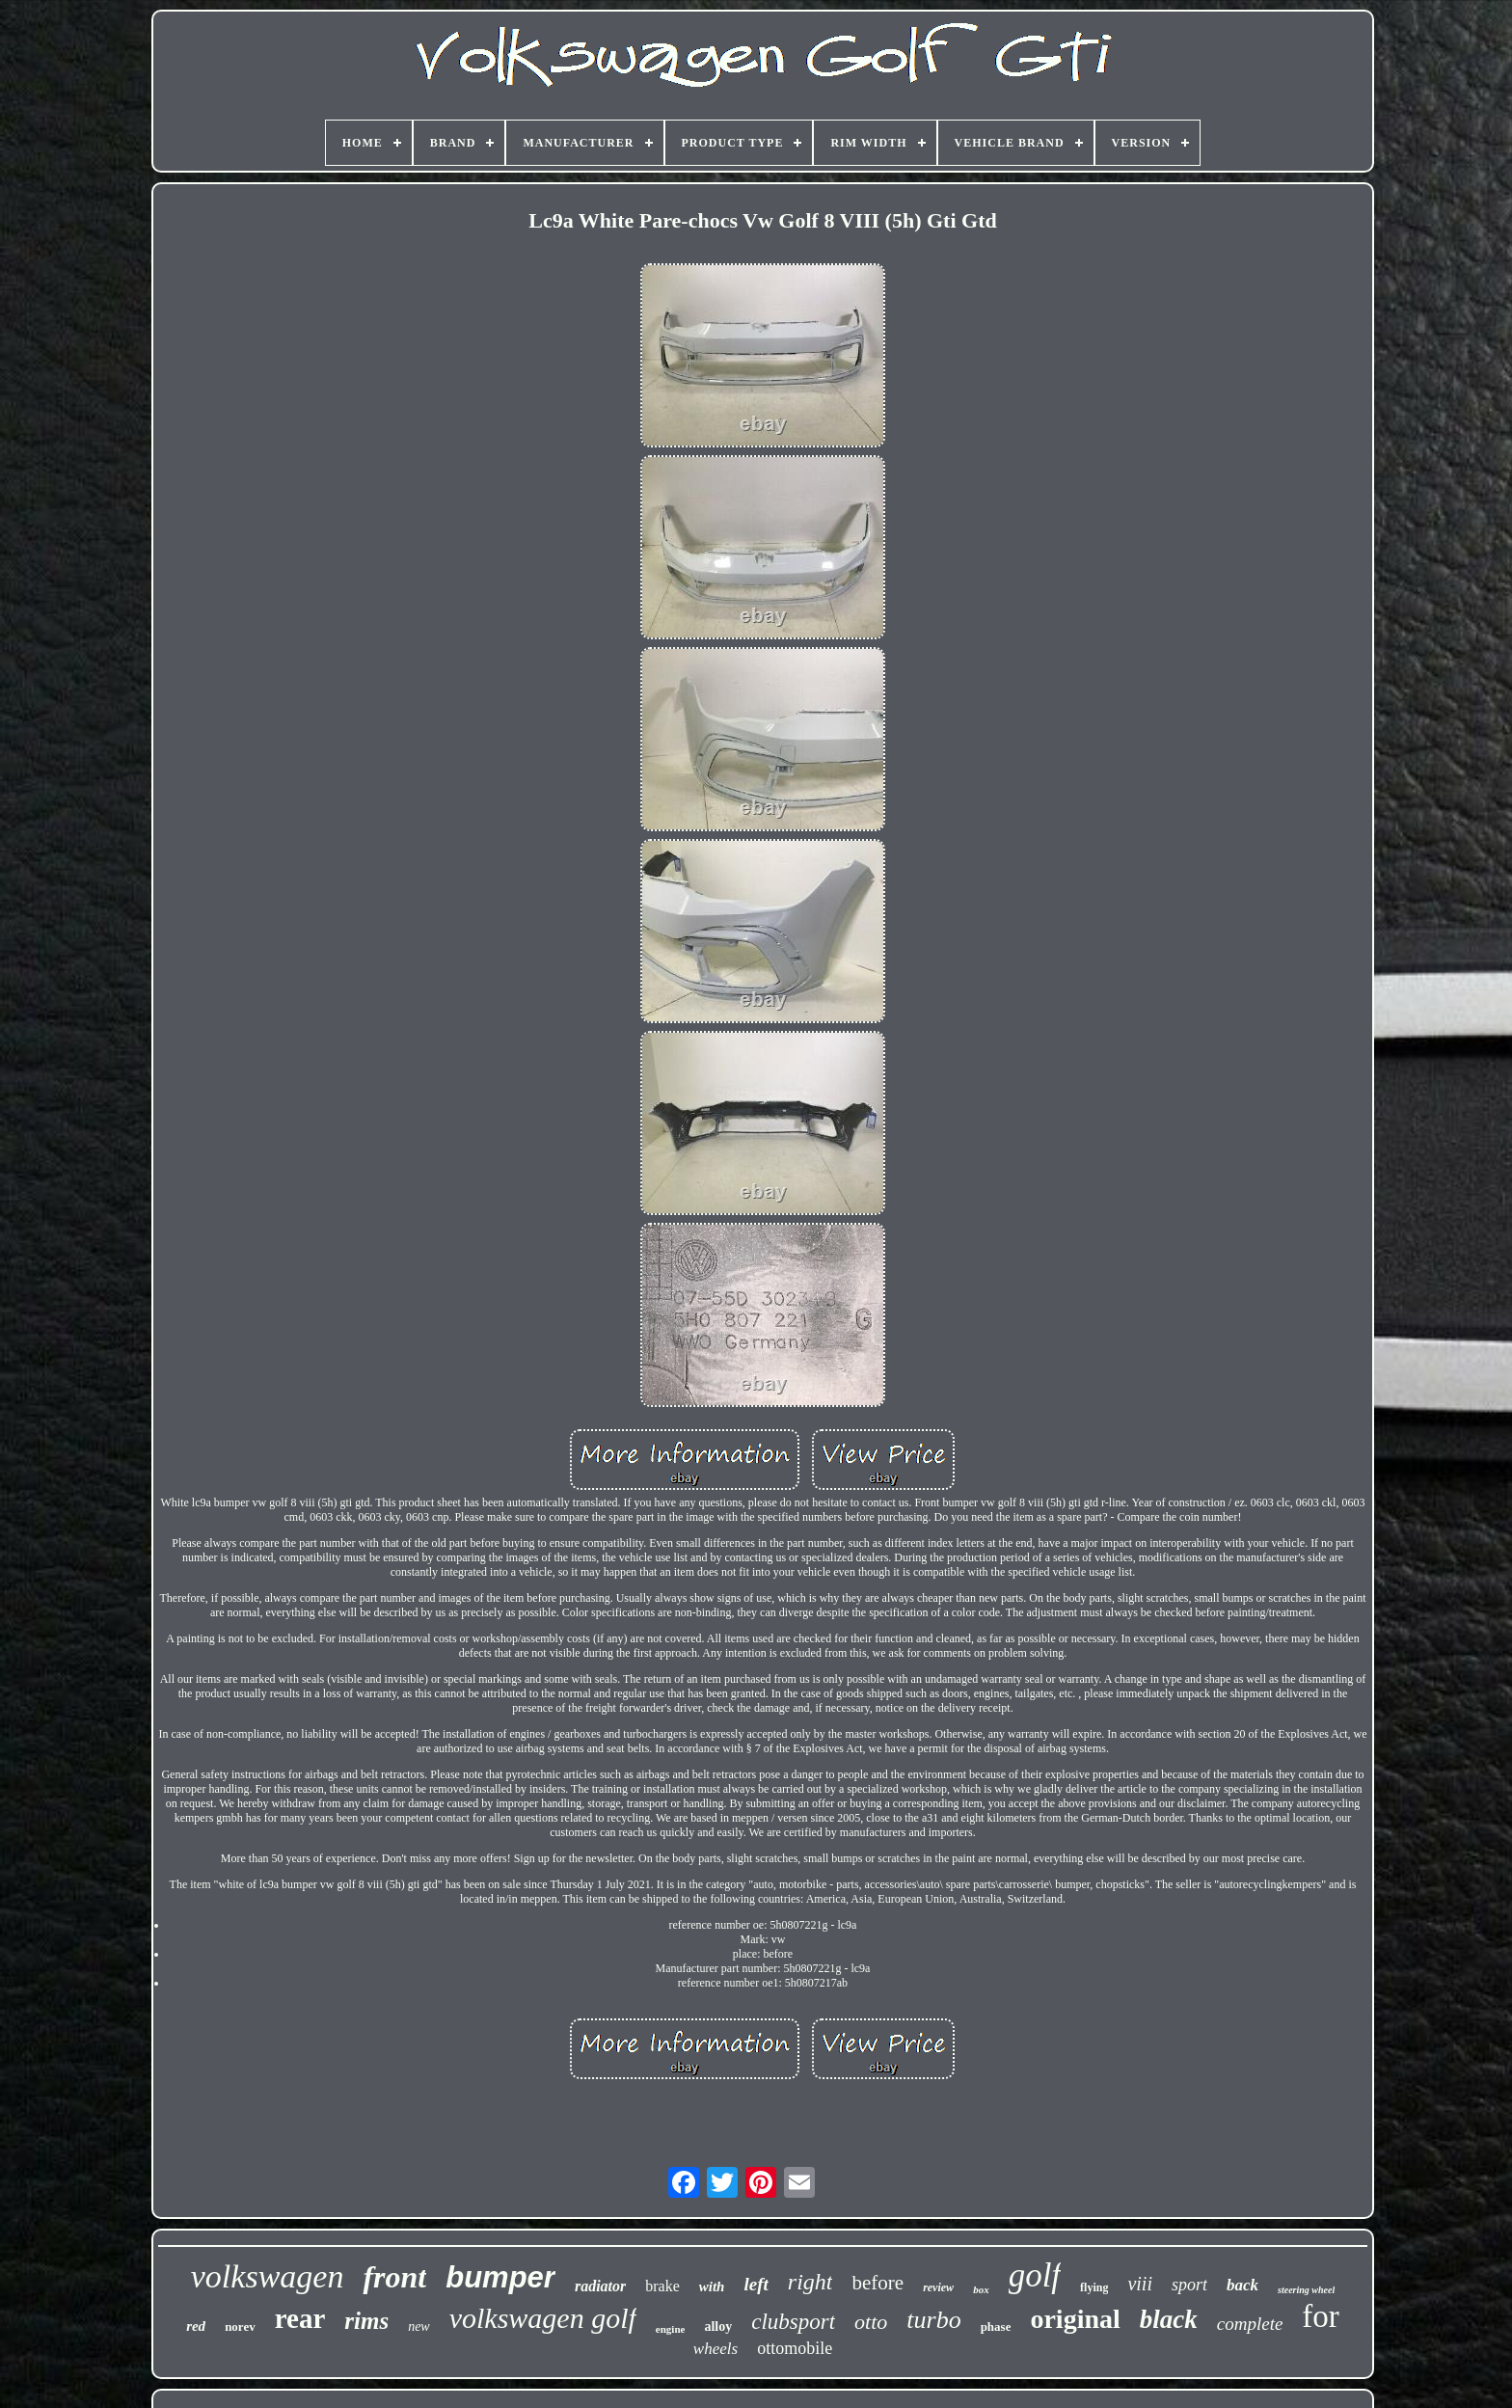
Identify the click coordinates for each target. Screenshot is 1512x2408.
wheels (715, 2349)
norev (240, 2326)
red (195, 2326)
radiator (600, 2286)
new (419, 2326)
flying (1094, 2287)
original (1075, 2319)
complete (1250, 2323)
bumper (500, 2277)
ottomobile (794, 2348)
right (810, 2281)
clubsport (793, 2322)
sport (1189, 2284)
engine (671, 2329)
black (1169, 2319)
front (394, 2276)
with (712, 2286)
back (1242, 2285)
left (755, 2284)
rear (300, 2318)
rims (366, 2321)
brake (662, 2286)
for (1320, 2316)
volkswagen (267, 2276)
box (981, 2289)
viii (1139, 2283)
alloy (718, 2326)
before (877, 2282)
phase (996, 2326)
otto (870, 2322)
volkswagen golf (542, 2318)
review (938, 2287)
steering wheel (1306, 2290)
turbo (933, 2320)
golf (1035, 2275)
